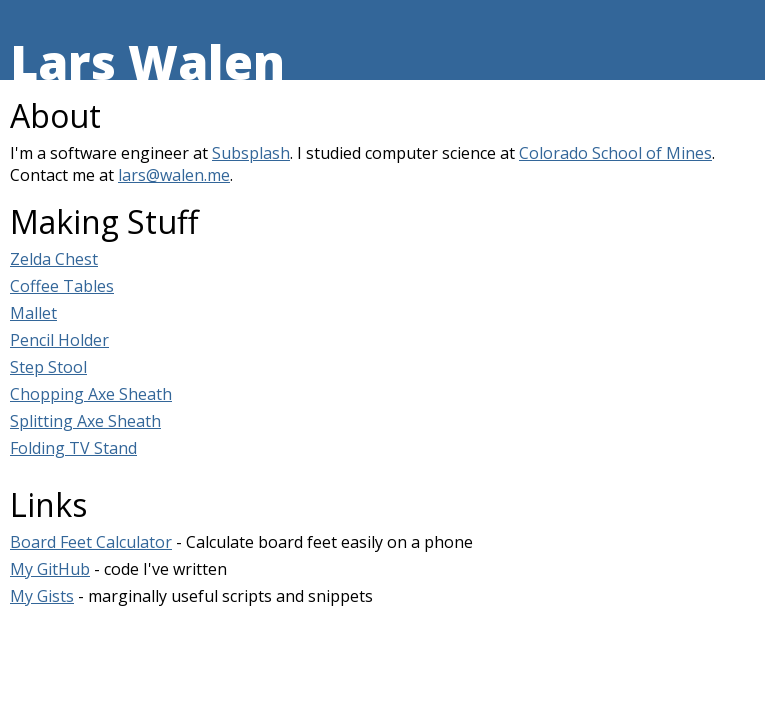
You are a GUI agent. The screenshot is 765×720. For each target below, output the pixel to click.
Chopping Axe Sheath (91, 394)
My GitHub (50, 569)
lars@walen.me (174, 175)
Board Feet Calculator (91, 542)
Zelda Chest (54, 259)
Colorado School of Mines (615, 153)
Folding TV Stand (73, 448)
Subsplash (251, 153)
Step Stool (48, 367)
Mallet (33, 313)
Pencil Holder (59, 340)
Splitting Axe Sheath (85, 421)
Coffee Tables (62, 286)
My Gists (42, 596)
